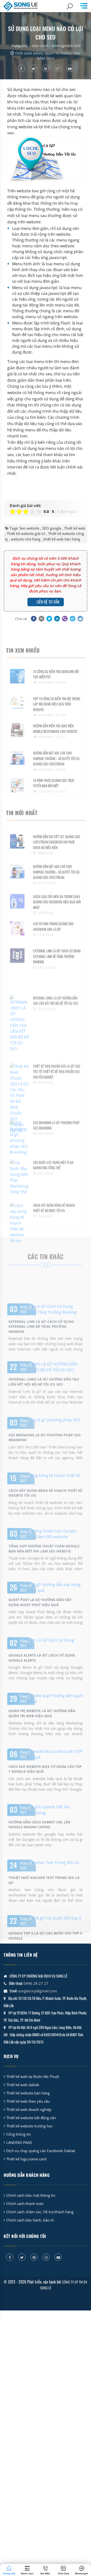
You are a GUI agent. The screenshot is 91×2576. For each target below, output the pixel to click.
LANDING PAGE (19, 2408)
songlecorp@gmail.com (37, 2256)
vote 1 (13, 511)
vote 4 (32, 511)
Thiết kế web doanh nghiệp (28, 2375)
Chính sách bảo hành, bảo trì (30, 2485)
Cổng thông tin (18, 2399)
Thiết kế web (74, 528)
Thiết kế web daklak (22, 2350)
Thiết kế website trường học (29, 2391)
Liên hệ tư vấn (45, 602)
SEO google (51, 528)
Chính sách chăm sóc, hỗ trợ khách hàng (40, 2477)
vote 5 (39, 511)
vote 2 (19, 511)
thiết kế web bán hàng (61, 539)
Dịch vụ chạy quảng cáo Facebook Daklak (40, 2416)
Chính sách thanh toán (25, 2469)
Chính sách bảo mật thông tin (30, 2460)
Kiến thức (40, 45)
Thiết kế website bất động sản (31, 2383)
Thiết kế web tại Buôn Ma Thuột (32, 2342)
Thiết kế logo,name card (26, 2424)
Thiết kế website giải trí (26, 533)
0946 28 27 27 (36, 2248)
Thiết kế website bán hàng (28, 2358)
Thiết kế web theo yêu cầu (28, 2366)
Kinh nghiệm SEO (66, 45)
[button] (33, 618)
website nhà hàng (25, 539)
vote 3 (26, 511)
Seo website (29, 528)
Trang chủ (19, 45)
